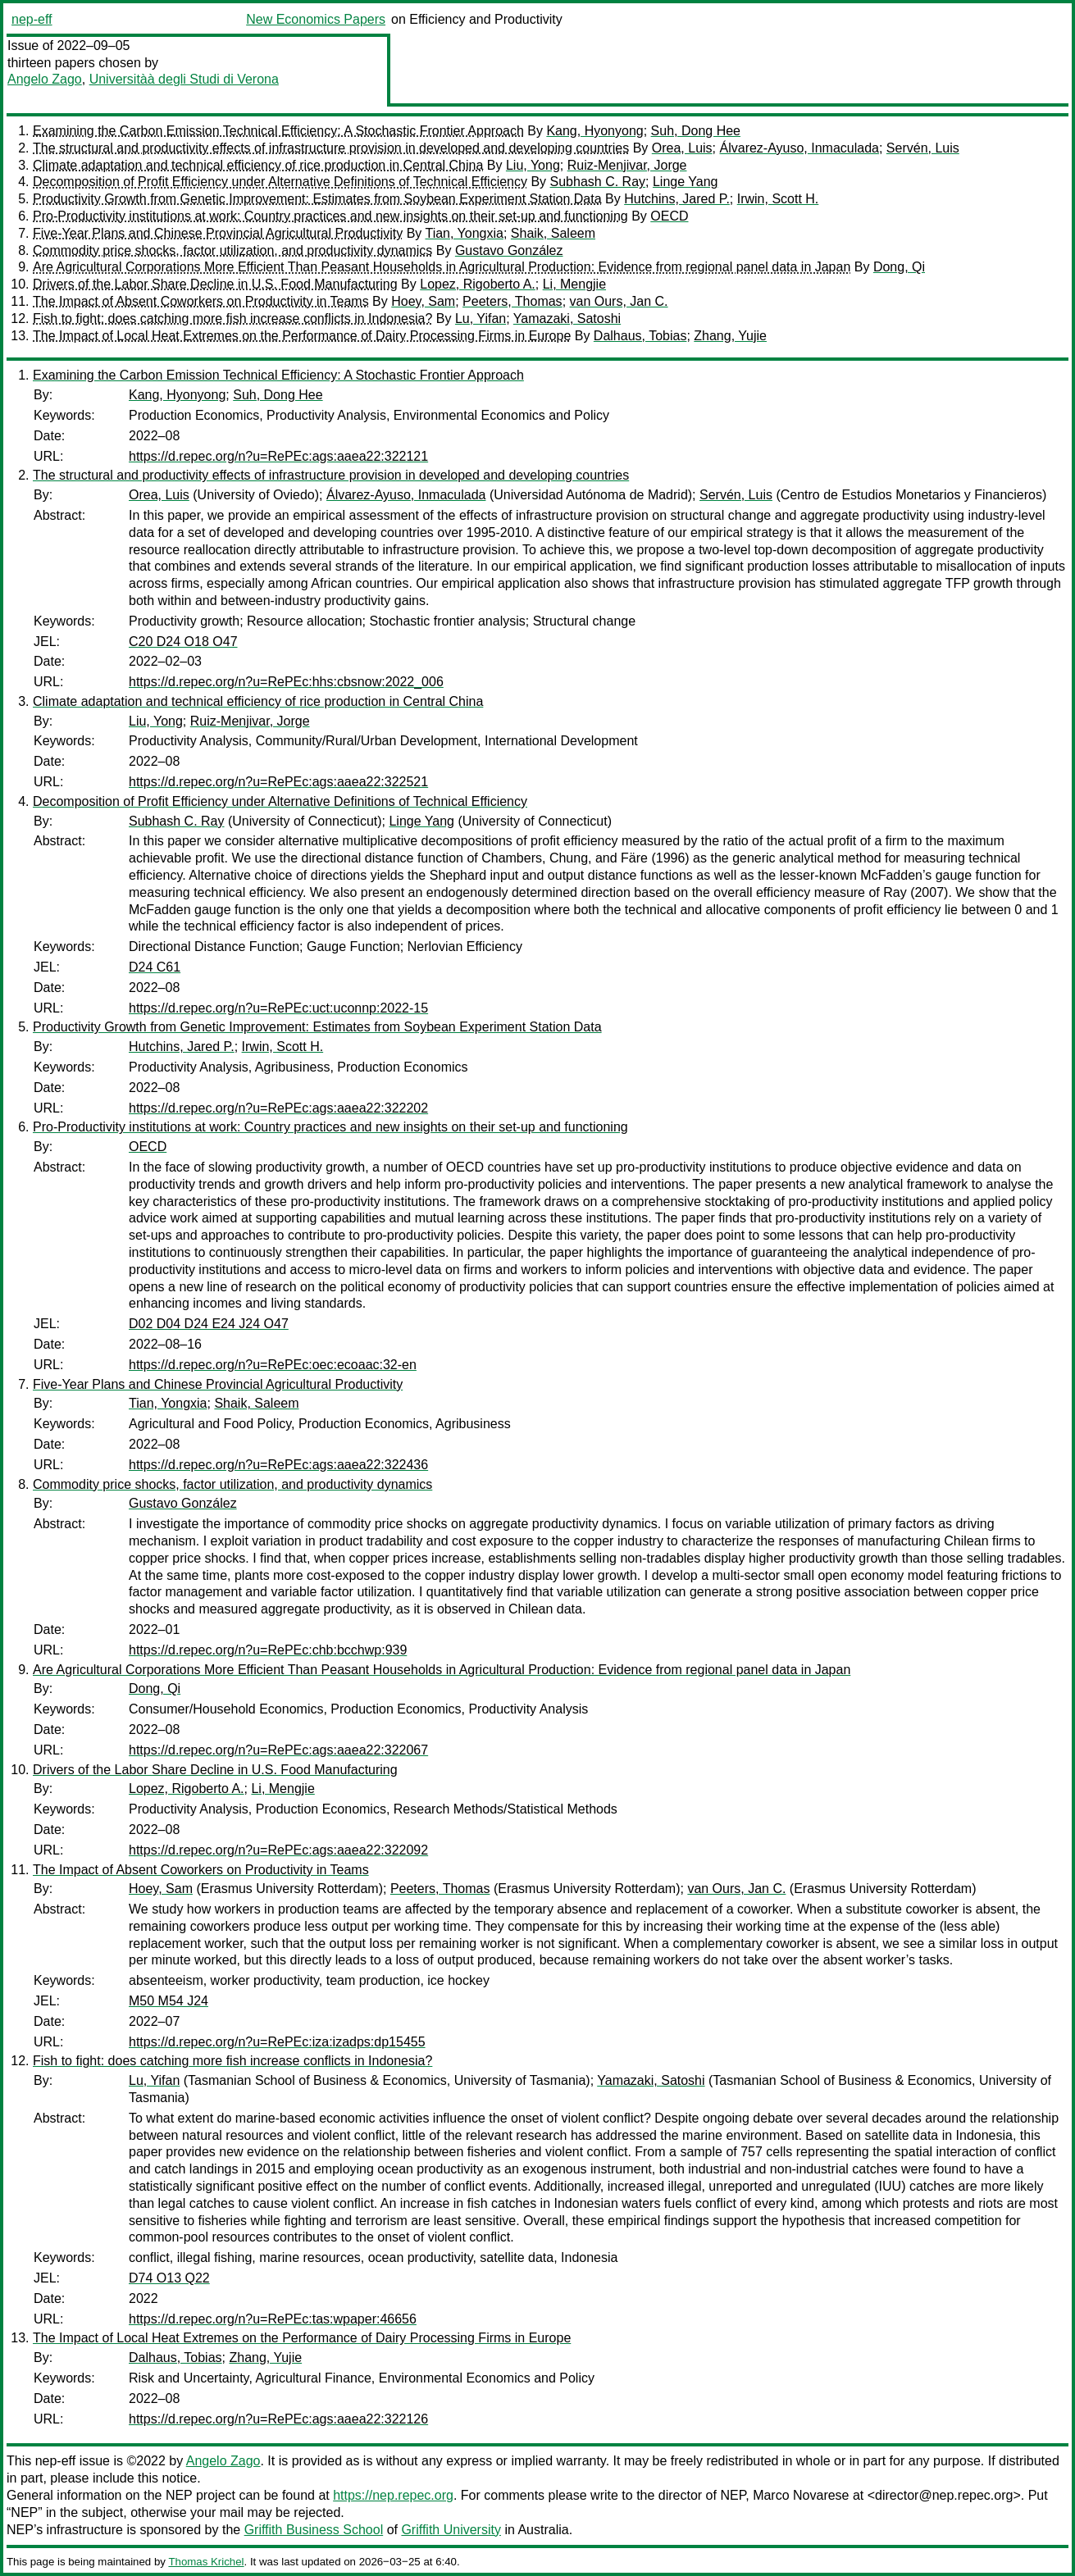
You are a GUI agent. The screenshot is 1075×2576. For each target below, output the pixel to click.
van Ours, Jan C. (619, 301)
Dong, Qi (899, 267)
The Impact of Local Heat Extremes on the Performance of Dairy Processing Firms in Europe (302, 336)
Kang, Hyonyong (594, 131)
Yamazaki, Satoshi (567, 318)
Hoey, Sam (423, 301)
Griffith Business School (314, 2530)
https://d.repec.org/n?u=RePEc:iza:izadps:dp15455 (277, 2042)
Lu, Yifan (480, 318)
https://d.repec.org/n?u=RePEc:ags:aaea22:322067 (278, 1750)
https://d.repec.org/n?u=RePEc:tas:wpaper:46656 (273, 2319)
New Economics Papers (315, 19)
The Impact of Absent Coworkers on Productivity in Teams (201, 301)
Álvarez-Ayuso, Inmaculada (799, 148)
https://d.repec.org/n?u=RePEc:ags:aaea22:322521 (278, 782)
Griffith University (451, 2530)
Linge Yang (685, 182)
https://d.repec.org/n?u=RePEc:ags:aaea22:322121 (278, 456)
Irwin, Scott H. (778, 199)
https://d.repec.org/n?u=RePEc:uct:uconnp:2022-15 (278, 1008)
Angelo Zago (44, 79)
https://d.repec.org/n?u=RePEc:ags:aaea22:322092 (278, 1850)
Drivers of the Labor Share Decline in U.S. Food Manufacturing (215, 284)
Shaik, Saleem (553, 233)
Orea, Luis (682, 148)
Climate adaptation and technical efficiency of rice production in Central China (258, 165)
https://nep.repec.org (393, 2495)
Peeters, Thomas (512, 301)
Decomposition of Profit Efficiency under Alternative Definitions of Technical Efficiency (280, 182)
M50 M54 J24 (168, 2001)
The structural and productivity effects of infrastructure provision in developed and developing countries (331, 148)
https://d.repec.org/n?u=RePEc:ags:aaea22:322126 (278, 2419)
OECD (669, 216)
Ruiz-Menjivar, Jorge (627, 165)
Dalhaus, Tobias (640, 336)
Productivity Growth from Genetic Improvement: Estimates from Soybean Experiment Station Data (317, 199)
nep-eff (31, 19)
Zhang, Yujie (730, 336)
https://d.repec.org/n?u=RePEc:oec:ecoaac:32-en (273, 1365)
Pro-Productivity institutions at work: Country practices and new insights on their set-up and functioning (330, 216)
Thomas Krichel (206, 2562)
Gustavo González (509, 250)
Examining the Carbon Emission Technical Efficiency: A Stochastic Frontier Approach (278, 131)
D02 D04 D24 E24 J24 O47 (209, 1324)
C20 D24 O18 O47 (183, 642)
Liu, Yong (533, 165)
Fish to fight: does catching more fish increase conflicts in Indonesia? (232, 318)
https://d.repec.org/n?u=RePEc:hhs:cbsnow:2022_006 (286, 682)
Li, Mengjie (574, 284)
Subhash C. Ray (598, 182)
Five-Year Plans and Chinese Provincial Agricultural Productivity (218, 233)
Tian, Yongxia (464, 233)
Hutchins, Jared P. (677, 199)
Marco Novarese (801, 2495)
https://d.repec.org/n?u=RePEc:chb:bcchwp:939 (268, 1650)
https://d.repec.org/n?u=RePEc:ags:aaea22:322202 (278, 1108)
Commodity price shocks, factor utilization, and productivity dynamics (232, 250)
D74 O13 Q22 (169, 2278)
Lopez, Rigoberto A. (477, 284)
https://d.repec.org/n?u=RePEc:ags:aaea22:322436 (278, 1465)
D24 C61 (154, 967)
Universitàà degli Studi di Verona (184, 79)
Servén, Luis (922, 148)
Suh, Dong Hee (695, 131)
